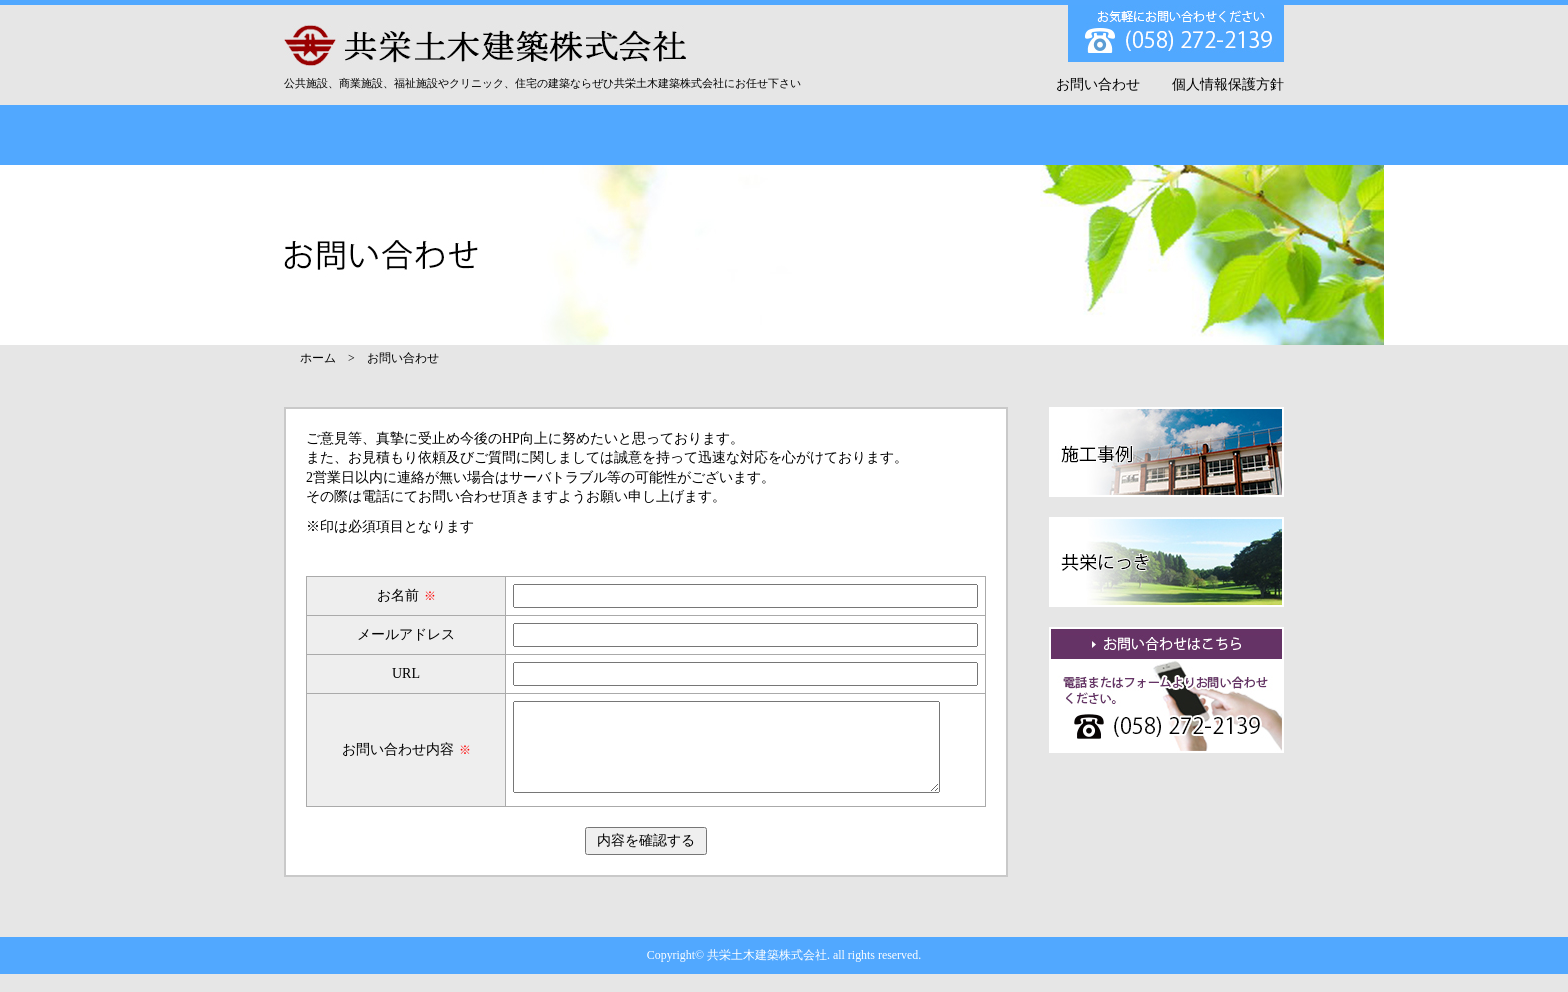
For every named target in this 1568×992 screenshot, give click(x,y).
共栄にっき (1034, 135)
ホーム (318, 358)
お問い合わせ (1098, 84)
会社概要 (533, 135)
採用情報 (1201, 135)
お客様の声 (867, 135)
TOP (367, 135)
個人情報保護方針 (1228, 84)
